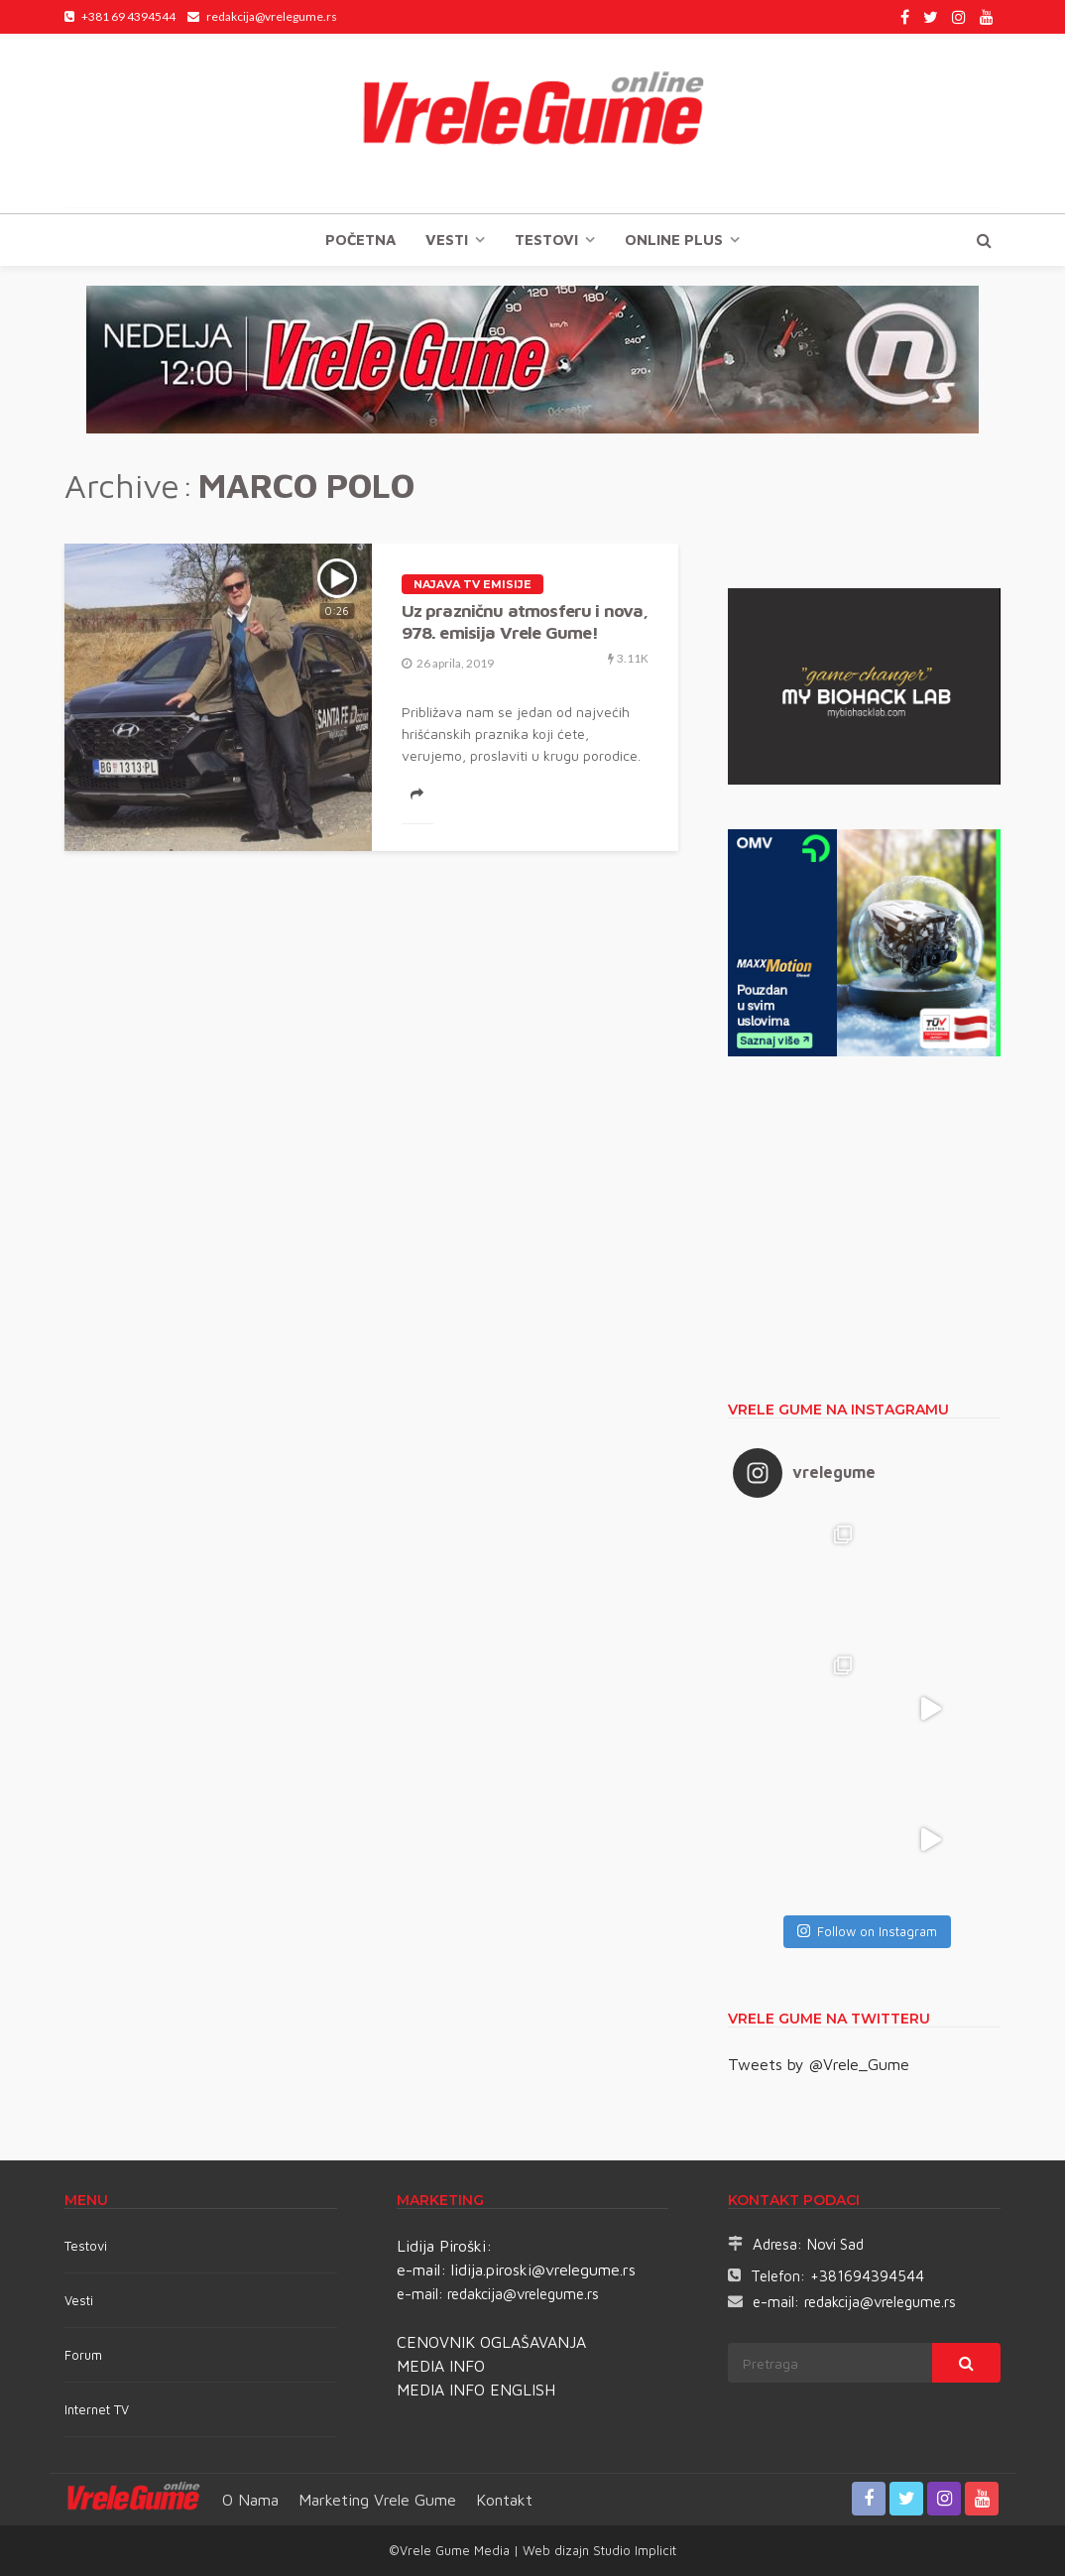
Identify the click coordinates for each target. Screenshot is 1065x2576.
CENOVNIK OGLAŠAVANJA (491, 2342)
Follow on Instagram (867, 1931)
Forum (83, 2355)
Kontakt (504, 2500)
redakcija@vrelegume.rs (523, 2293)
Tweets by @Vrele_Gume (818, 2064)
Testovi (85, 2246)
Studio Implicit (632, 2550)
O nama (250, 2500)
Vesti (446, 239)
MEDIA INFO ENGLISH (476, 2389)
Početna (360, 239)
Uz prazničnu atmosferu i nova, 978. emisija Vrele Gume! (525, 621)
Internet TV (96, 2409)
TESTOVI (546, 239)
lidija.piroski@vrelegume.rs (543, 2269)
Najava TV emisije (473, 584)
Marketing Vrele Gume (377, 2500)
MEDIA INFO (441, 2366)
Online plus (674, 239)
